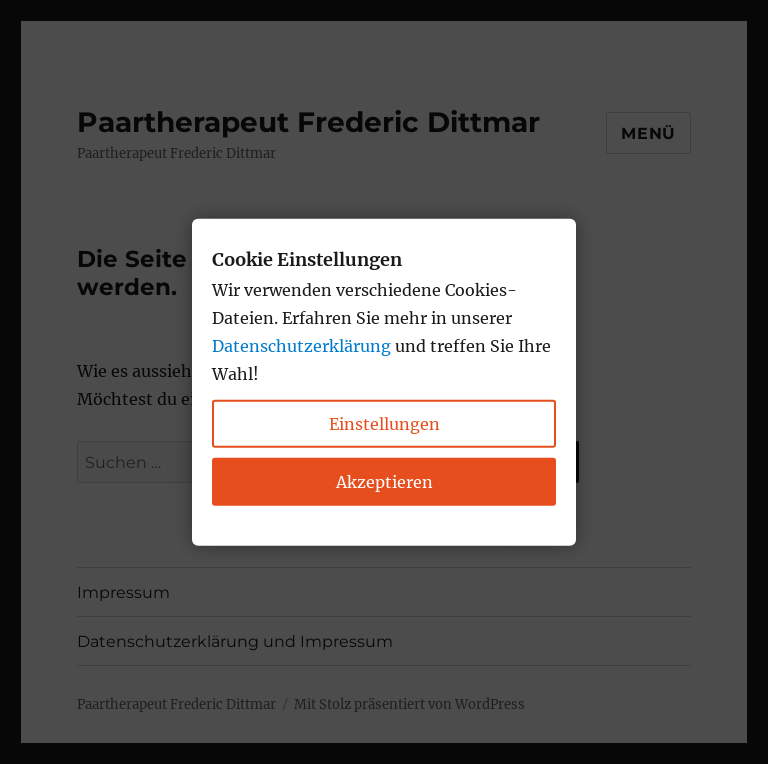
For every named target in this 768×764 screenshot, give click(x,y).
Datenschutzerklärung (301, 345)
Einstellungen (384, 423)
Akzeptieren (384, 481)
